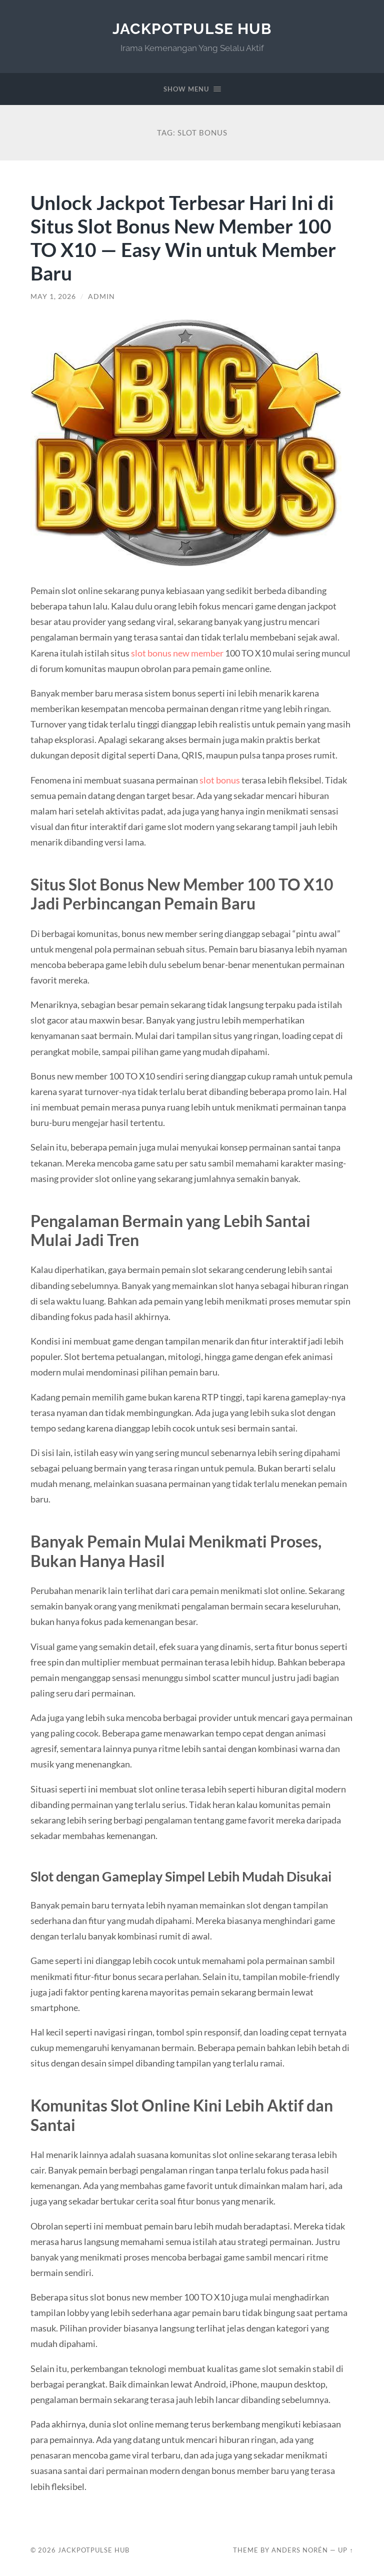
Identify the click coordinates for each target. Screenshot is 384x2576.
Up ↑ (345, 2550)
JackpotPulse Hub (192, 29)
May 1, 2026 (53, 296)
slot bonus (220, 780)
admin (101, 296)
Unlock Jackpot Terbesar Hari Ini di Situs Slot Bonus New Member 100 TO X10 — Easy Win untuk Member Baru (183, 237)
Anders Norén (300, 2550)
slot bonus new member (177, 653)
